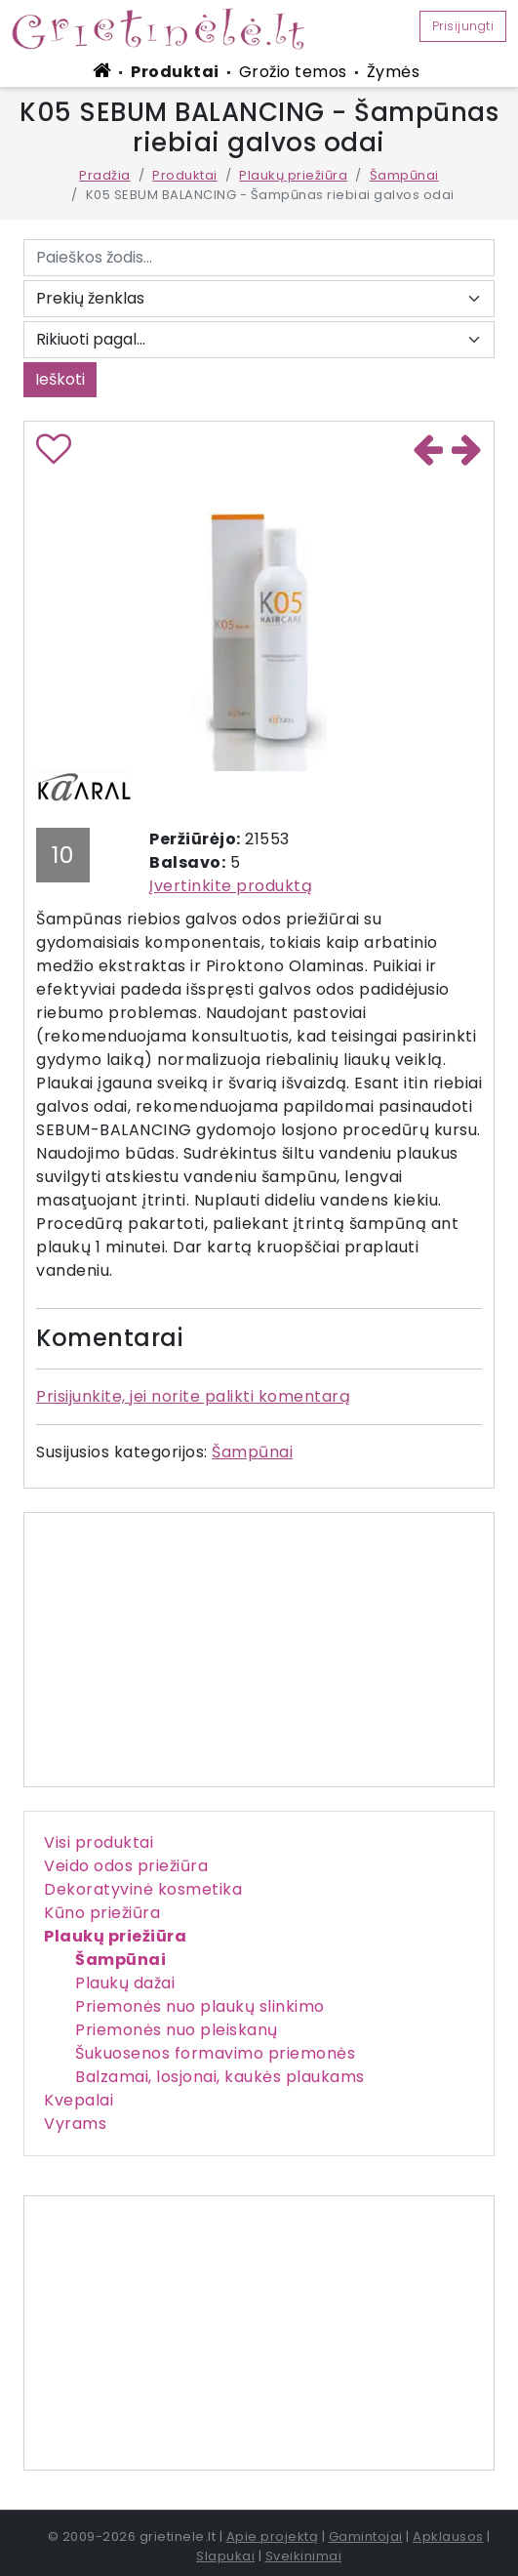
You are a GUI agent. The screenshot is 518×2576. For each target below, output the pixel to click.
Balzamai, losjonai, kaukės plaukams (220, 2076)
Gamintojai (366, 2536)
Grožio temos (293, 72)
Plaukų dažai (125, 1983)
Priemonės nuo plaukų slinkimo (200, 2006)
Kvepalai (78, 2100)
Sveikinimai (303, 2556)
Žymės (393, 72)
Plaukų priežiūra (293, 175)
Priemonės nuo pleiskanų (176, 2030)
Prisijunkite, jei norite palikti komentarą (193, 1396)
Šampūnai (404, 175)
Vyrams (75, 2123)
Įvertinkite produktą (230, 886)
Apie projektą (272, 2536)
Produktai (175, 72)
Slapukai (225, 2556)
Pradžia (105, 175)
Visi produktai (98, 1842)
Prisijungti (463, 26)
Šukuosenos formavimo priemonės (215, 2053)
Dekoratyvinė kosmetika (143, 1889)
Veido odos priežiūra (126, 1866)
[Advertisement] (259, 2333)
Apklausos (448, 2536)
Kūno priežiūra (102, 1912)
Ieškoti (60, 379)
